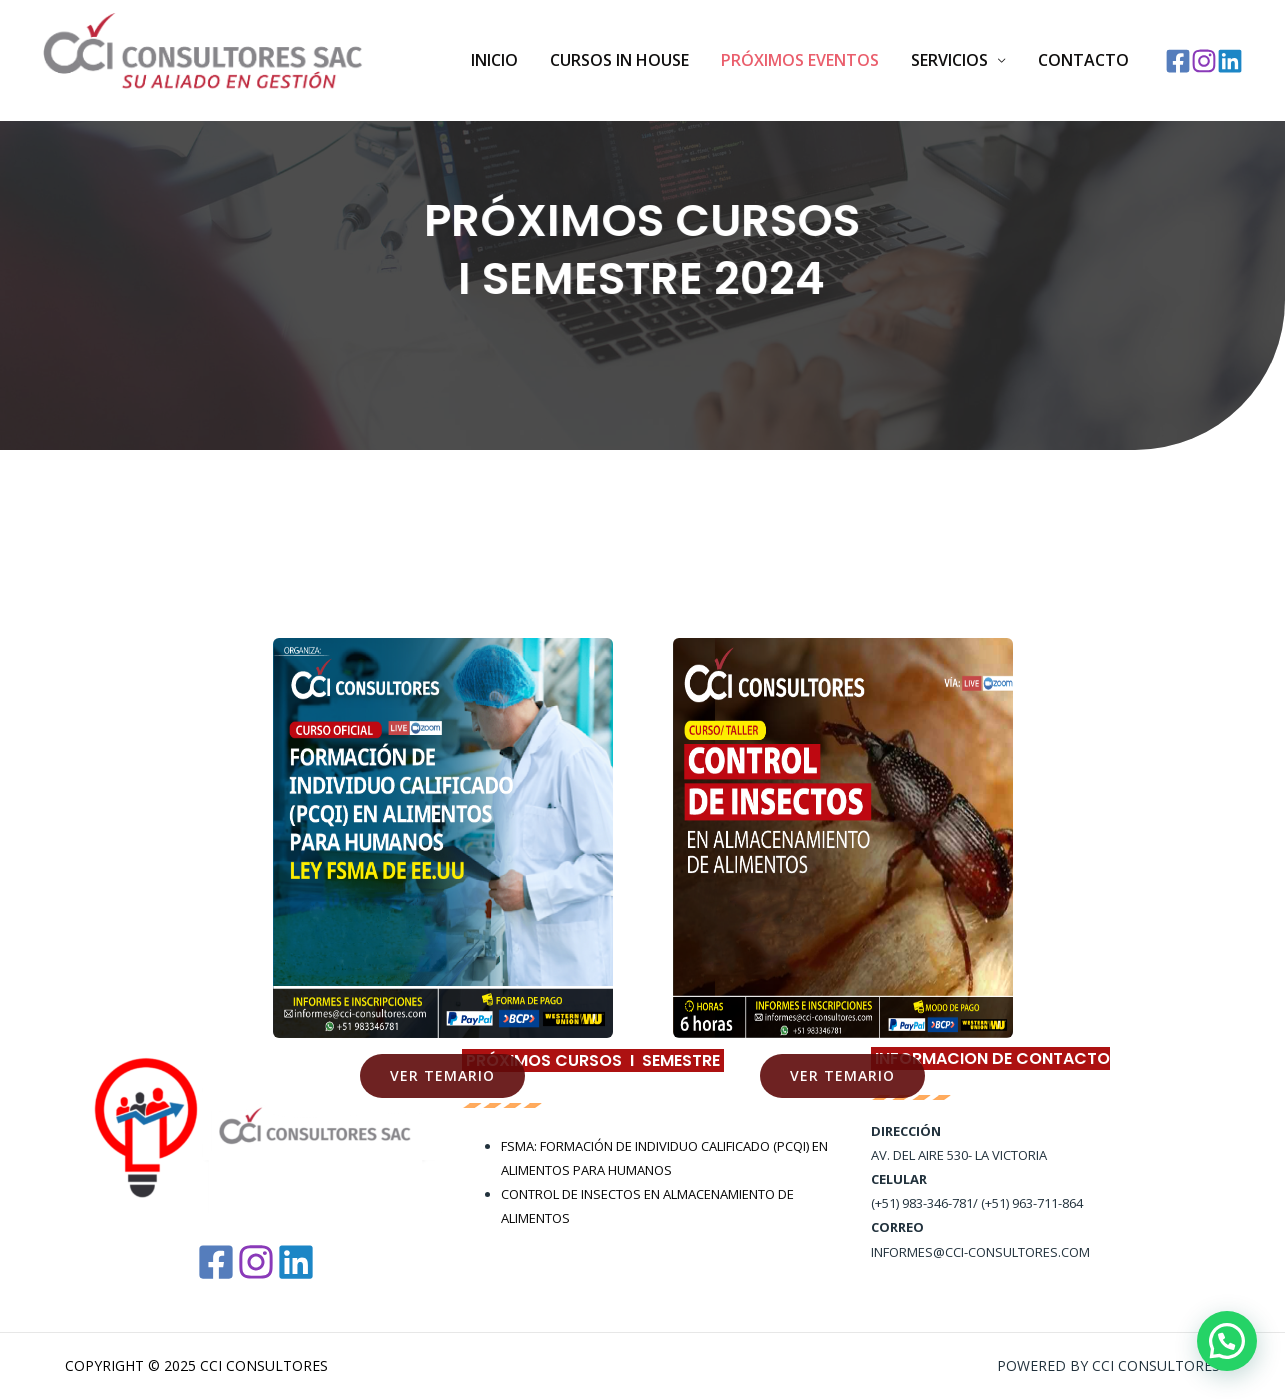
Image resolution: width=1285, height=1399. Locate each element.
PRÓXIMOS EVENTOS (800, 60)
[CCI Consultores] (203, 59)
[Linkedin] (1230, 61)
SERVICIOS (949, 60)
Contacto (1083, 60)
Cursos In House (619, 60)
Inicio (494, 60)
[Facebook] (1178, 61)
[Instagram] (1204, 61)
